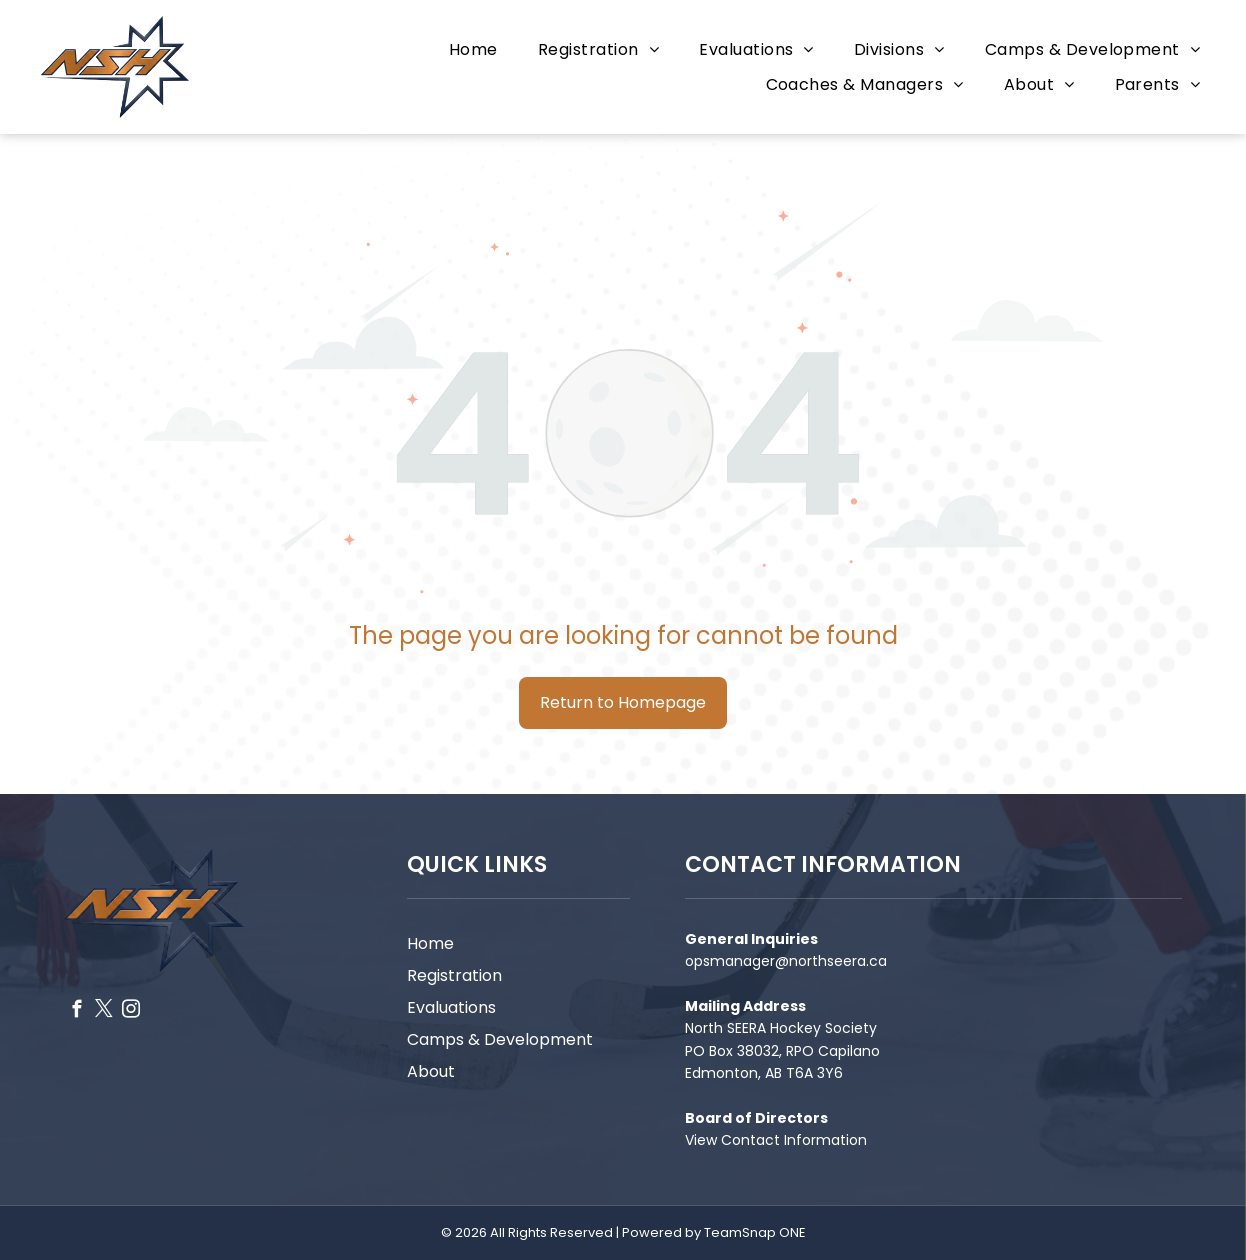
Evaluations (451, 1007)
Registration (454, 975)
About (431, 1071)
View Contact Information (776, 1140)
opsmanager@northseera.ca (786, 961)
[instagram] (131, 1012)
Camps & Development (500, 1039)
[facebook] (77, 1012)
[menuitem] (473, 49)
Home (430, 943)
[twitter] (104, 1012)
